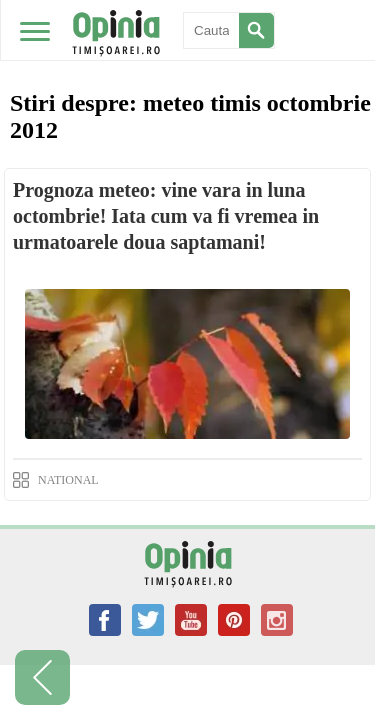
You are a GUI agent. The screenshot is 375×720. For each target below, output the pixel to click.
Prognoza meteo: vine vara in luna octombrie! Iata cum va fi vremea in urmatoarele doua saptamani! (166, 216)
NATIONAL (68, 480)
